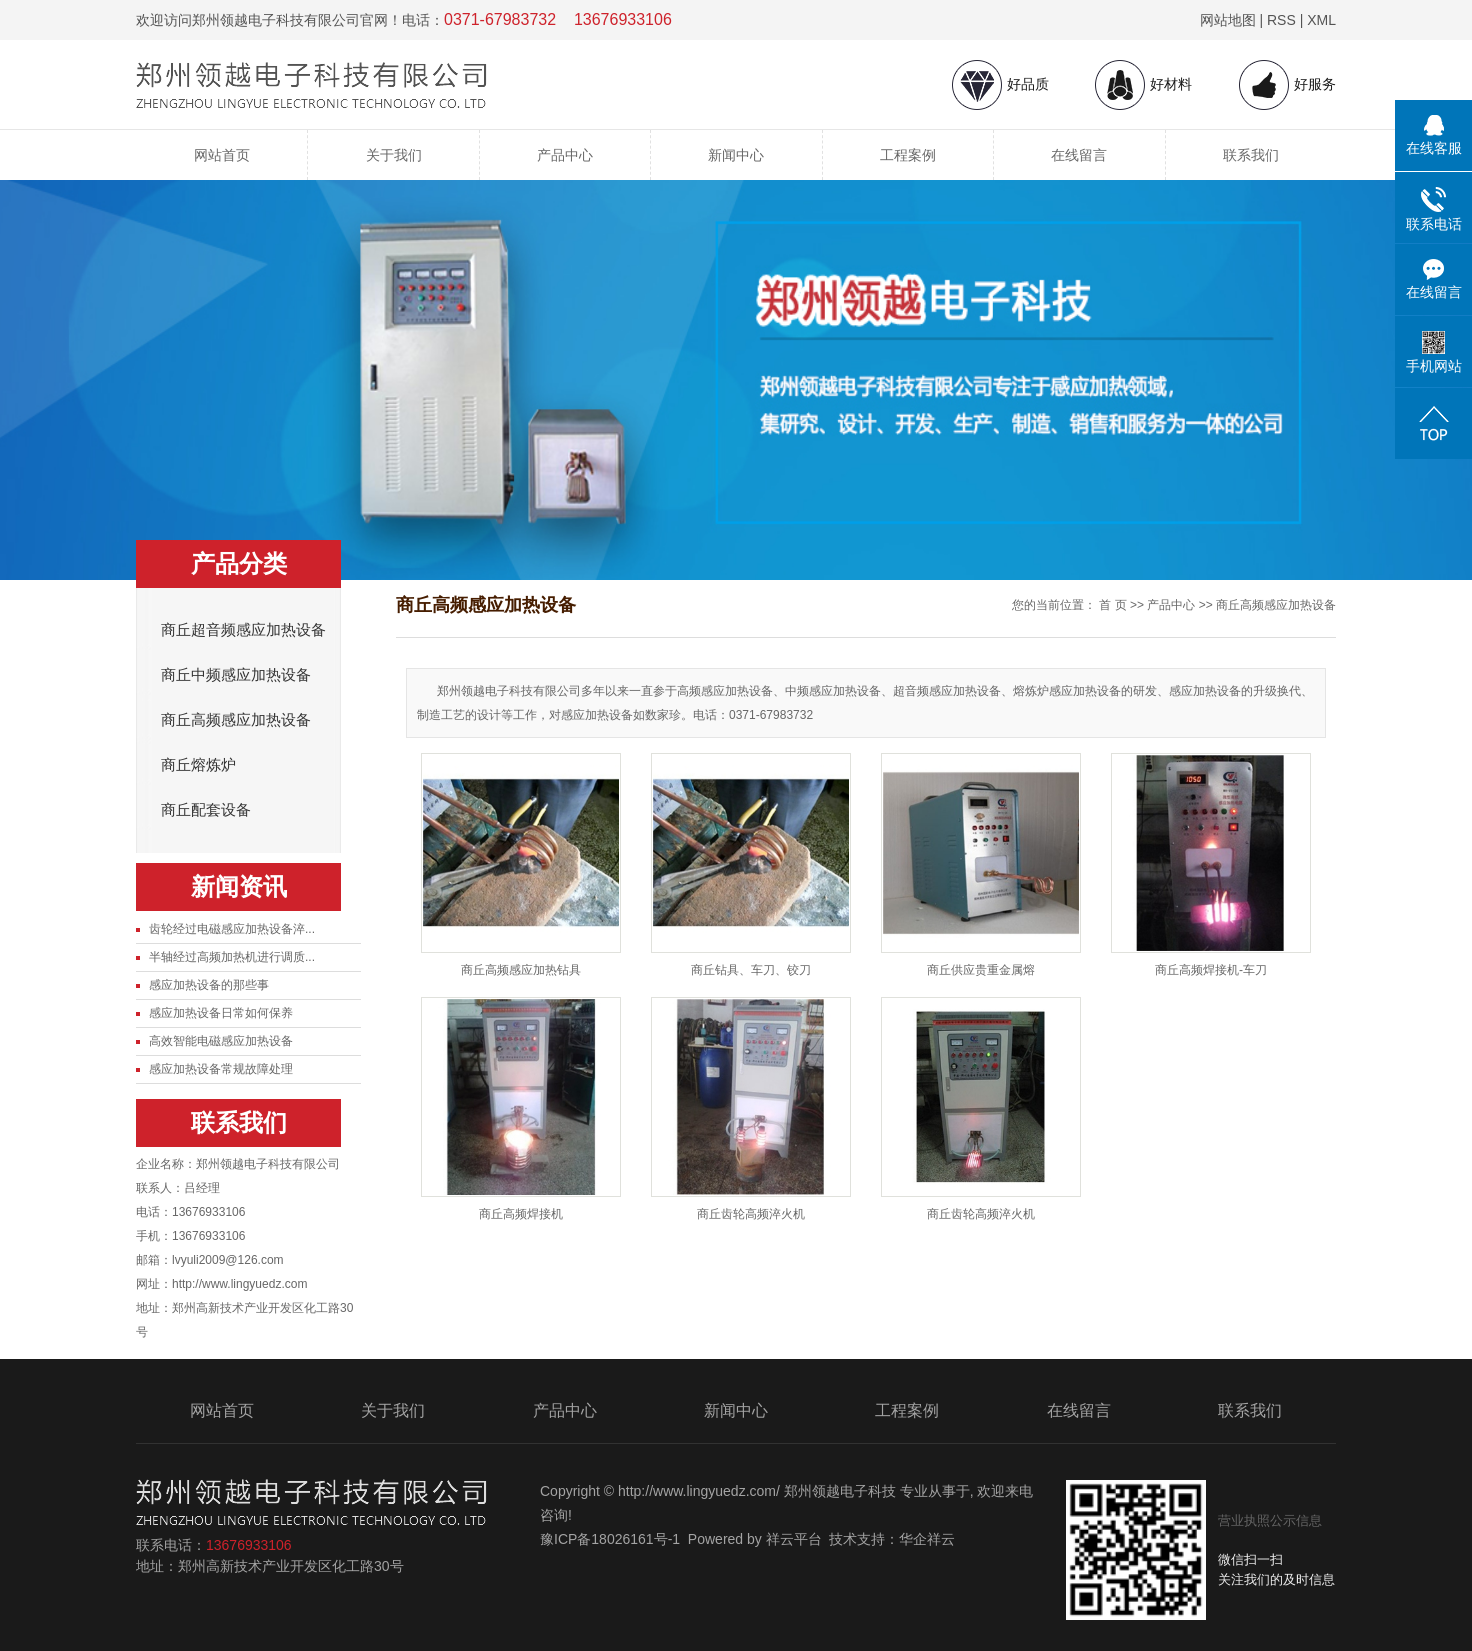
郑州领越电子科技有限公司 (268, 1164)
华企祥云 (927, 1539)
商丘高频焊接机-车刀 (1211, 970)
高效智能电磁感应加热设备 (221, 1041)
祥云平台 (794, 1539)
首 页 (1112, 605)
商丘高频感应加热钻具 (521, 970)
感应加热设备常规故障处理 (221, 1069)
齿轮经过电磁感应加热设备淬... (232, 929)
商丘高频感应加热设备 (236, 720)
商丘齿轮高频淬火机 (751, 1214)
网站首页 (222, 155)
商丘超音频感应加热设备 (243, 630)
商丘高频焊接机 (521, 1214)
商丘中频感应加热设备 (236, 675)
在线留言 (1079, 155)
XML (1321, 20)
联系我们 (1251, 155)
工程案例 (908, 155)
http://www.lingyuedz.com (239, 1284)
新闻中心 (736, 155)
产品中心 (565, 155)
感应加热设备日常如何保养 (221, 1013)
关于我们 (394, 155)
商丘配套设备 (206, 810)
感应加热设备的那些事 (209, 985)
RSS (1281, 20)
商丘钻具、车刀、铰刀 (751, 970)
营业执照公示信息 (1270, 1520)
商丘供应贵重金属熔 (981, 970)
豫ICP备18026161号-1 (610, 1539)
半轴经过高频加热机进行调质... (232, 957)
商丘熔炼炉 (198, 765)
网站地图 (1228, 20)
